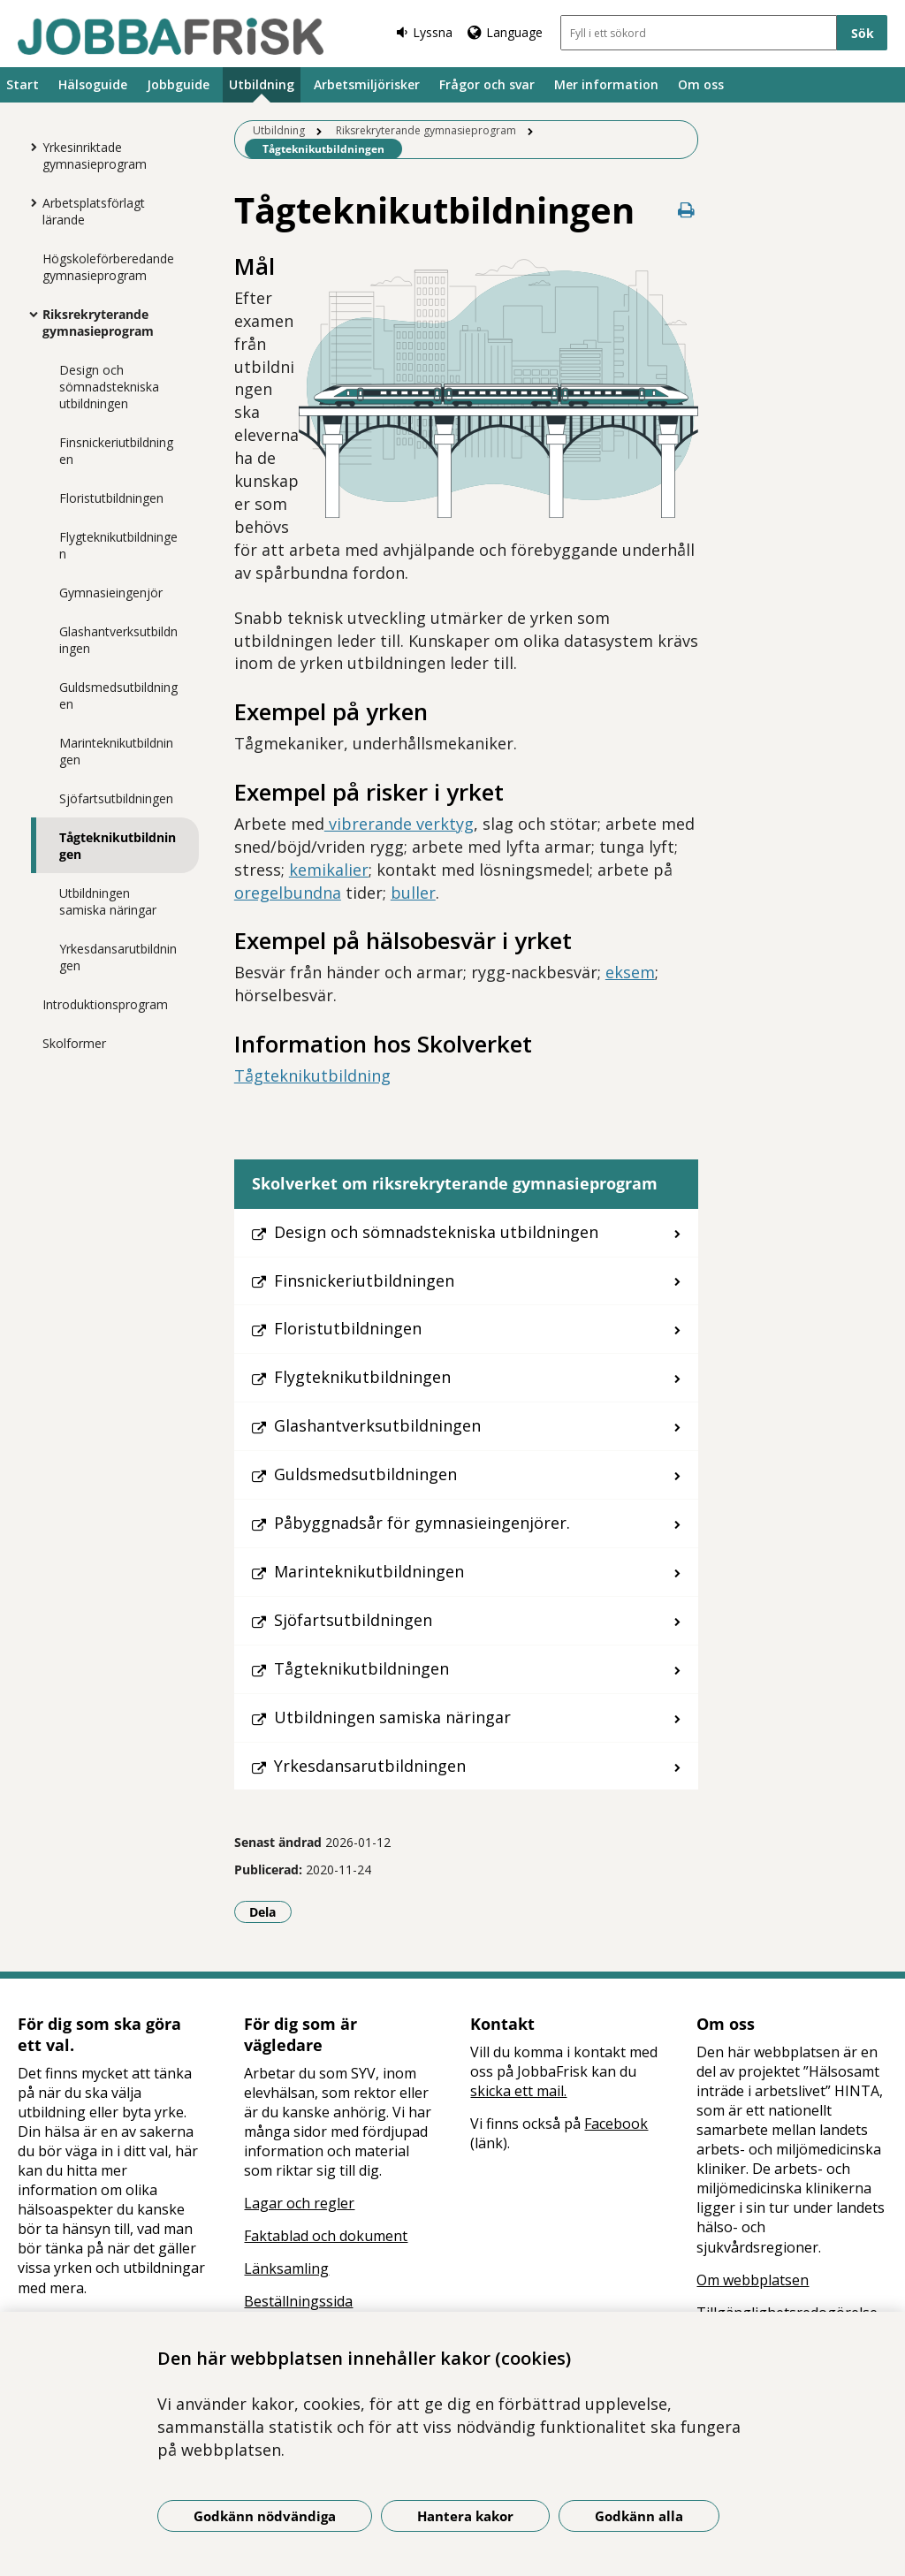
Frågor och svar (487, 84)
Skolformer (74, 1043)
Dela (270, 1911)
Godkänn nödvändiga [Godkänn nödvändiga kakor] (265, 2516)
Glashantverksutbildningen (118, 640)
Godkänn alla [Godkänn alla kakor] (639, 2516)
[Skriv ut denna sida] (685, 210)
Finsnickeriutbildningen (116, 450)
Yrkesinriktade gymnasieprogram (94, 155)
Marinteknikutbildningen (116, 751)
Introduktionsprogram (105, 1004)
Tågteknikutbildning (312, 1075)
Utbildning (261, 84)
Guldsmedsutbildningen (118, 695)
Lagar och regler (299, 2203)
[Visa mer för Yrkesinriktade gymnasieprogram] (29, 146)
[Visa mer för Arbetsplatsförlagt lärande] (29, 202)
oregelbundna (287, 892)
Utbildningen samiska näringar (107, 901)
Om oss (701, 84)
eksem (630, 972)
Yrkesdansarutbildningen (118, 957)
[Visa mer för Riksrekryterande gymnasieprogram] (29, 313)
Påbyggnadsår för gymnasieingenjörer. (422, 1522)
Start (22, 84)
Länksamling (286, 2268)
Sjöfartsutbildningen (116, 798)
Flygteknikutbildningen (118, 545)
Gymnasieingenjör (111, 592)
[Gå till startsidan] (170, 36)
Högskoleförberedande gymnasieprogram (108, 267)
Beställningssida (298, 2301)
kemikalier (329, 869)
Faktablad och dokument (325, 2235)
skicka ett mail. (518, 2091)
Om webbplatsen (752, 2280)
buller (413, 892)
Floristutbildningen (111, 498)
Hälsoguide (92, 84)
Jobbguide (178, 84)
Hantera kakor (465, 2516)
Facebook (616, 2123)
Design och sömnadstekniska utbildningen (109, 386)
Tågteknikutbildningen (117, 845)
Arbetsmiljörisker (367, 84)
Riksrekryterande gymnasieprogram (98, 322)
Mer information (606, 84)
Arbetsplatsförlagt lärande (93, 211)
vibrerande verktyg (399, 823)
